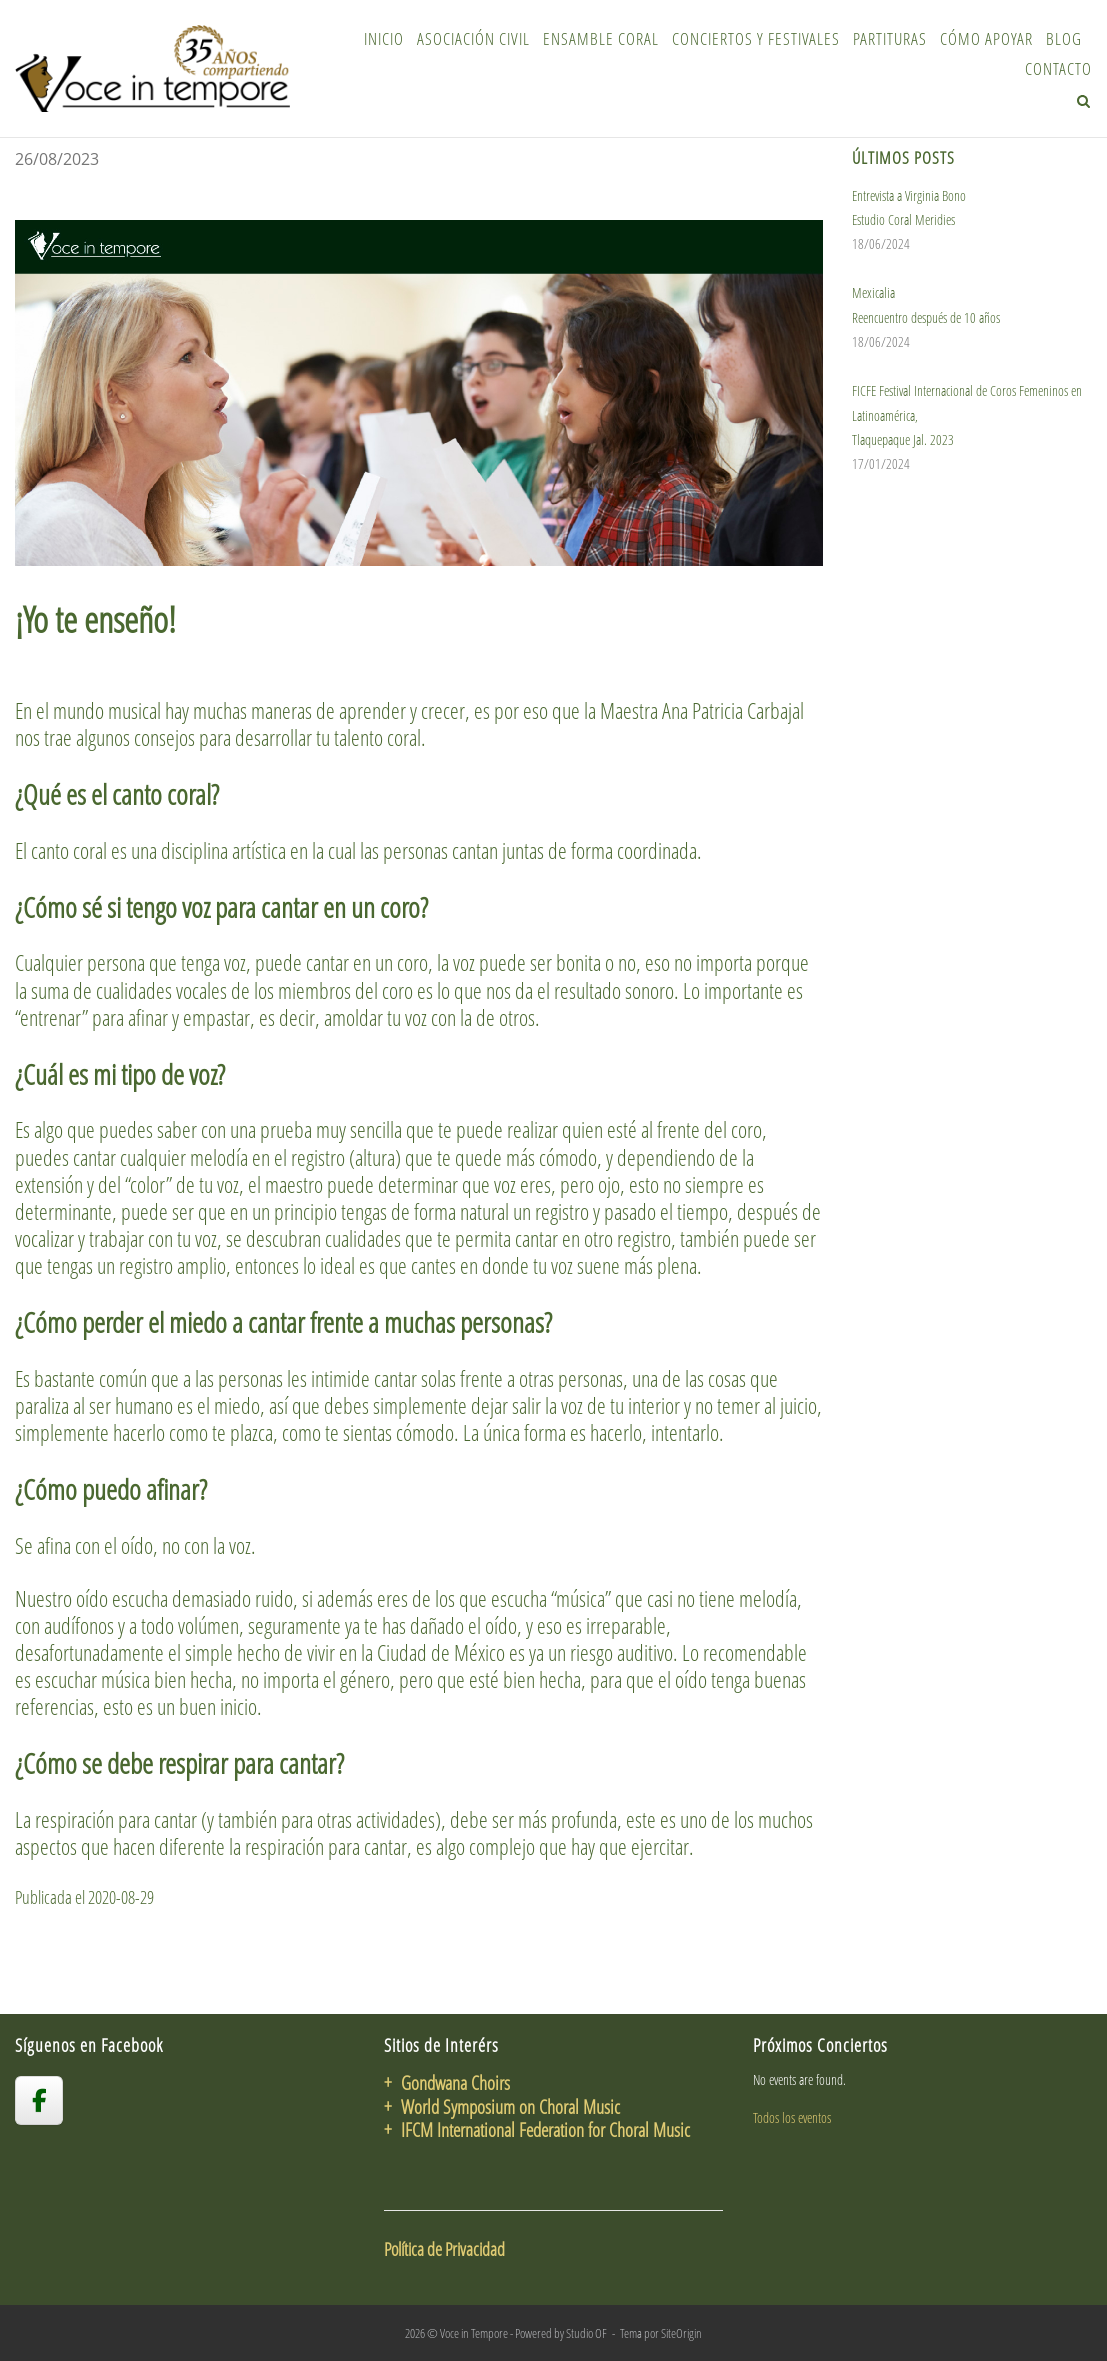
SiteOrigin (681, 2333)
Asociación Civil (473, 38)
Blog (1064, 38)
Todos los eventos (792, 2117)
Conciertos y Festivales (756, 38)
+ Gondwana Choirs (447, 2082)
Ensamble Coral (601, 38)
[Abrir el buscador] (1083, 101)
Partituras (890, 38)
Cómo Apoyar (986, 38)
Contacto (1058, 68)
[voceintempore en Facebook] (39, 2100)
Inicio (384, 38)
